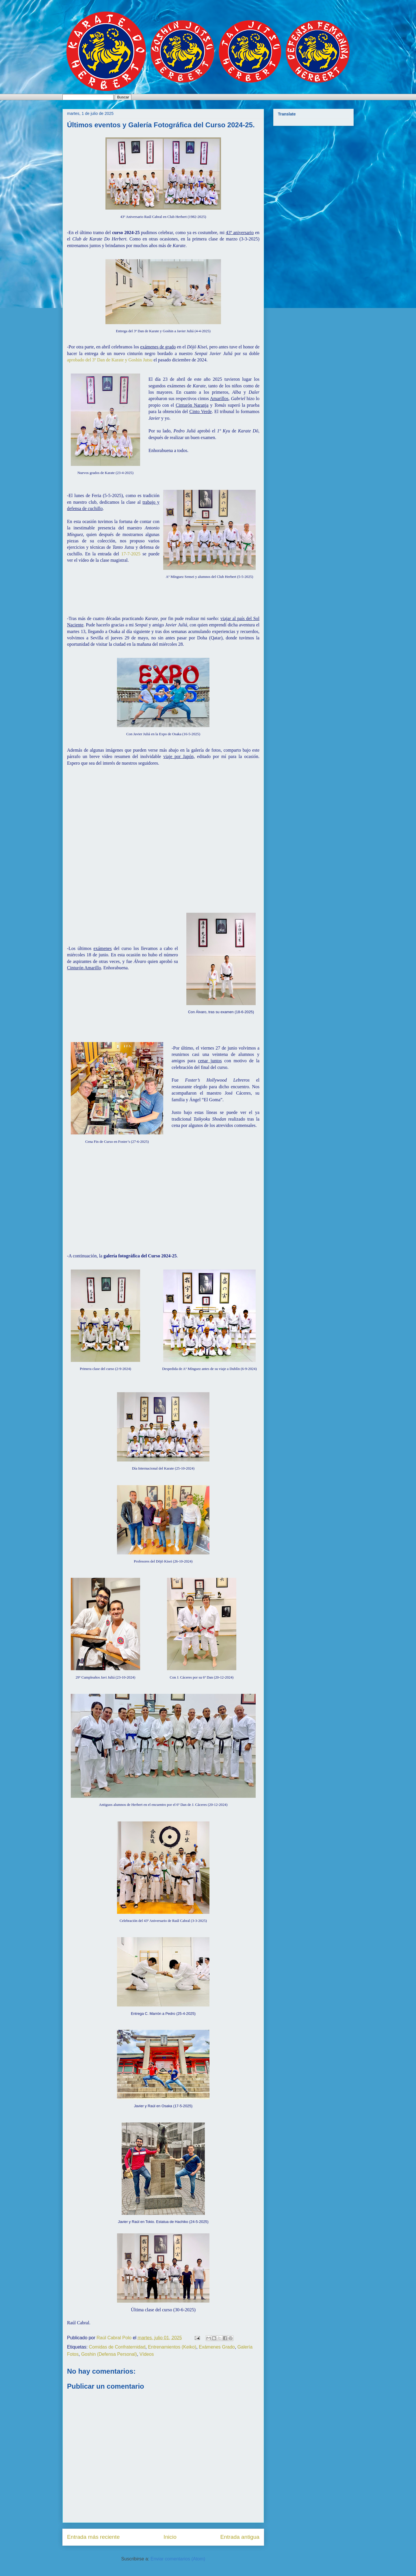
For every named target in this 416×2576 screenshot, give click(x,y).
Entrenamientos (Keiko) (172, 2346)
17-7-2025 (130, 553)
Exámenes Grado (217, 2346)
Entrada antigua (239, 2537)
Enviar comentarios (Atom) (178, 2558)
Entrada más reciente (93, 2537)
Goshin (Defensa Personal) (109, 2354)
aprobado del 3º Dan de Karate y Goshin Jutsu (110, 359)
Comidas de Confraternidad (117, 2346)
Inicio (170, 2537)
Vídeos (147, 2354)
